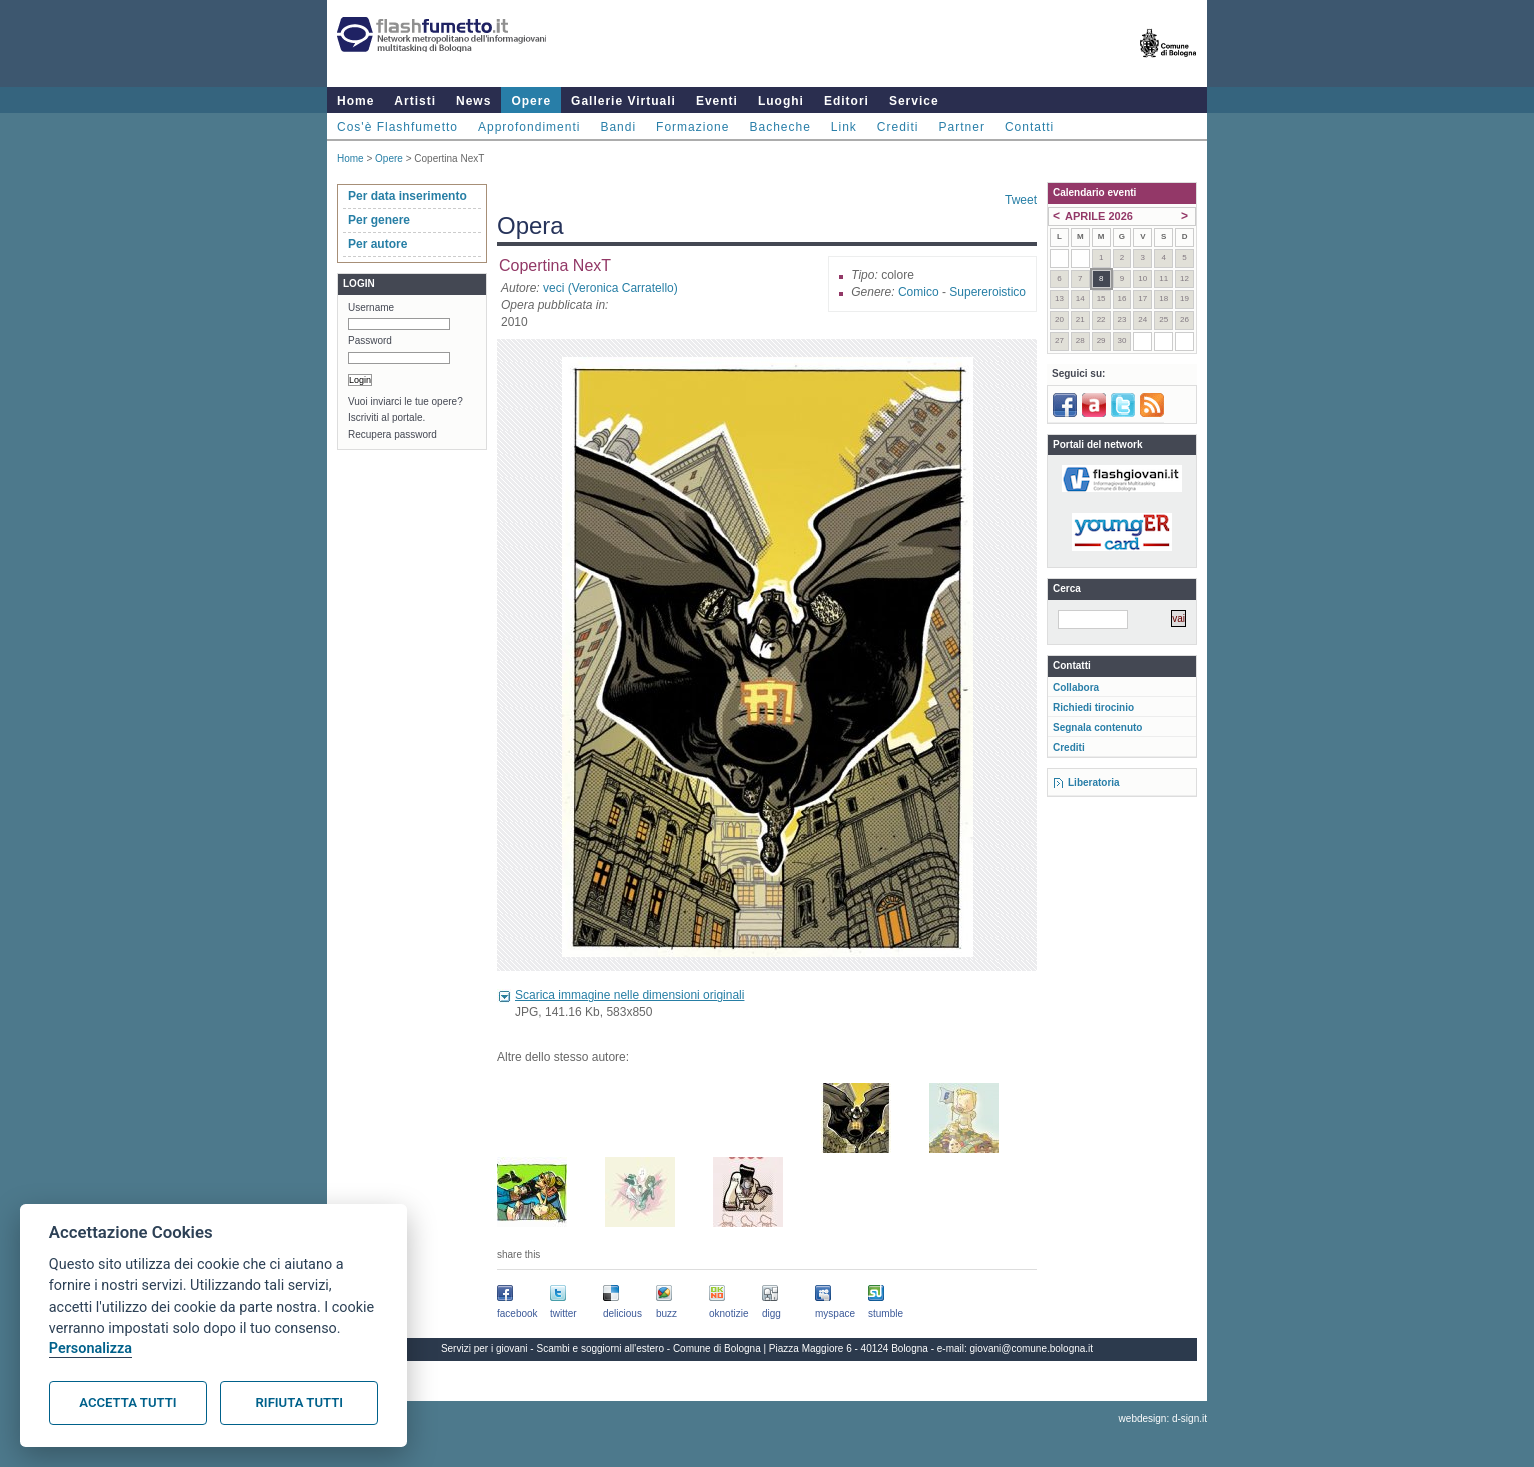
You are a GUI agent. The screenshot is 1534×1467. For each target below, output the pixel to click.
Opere (531, 101)
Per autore (377, 244)
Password (370, 340)
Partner (962, 127)
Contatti (1029, 127)
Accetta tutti (127, 1402)
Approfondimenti (529, 127)
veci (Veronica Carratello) (610, 288)
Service (914, 101)
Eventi (717, 101)
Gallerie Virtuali (623, 101)
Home (355, 101)
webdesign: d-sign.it (1163, 1418)
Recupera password (392, 434)
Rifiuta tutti (299, 1402)
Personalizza (90, 1348)
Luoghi (781, 101)
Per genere (379, 220)
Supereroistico (987, 292)
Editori (846, 101)
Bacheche (779, 127)
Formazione (692, 127)
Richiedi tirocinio (1093, 707)
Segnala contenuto (1097, 727)
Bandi (618, 127)
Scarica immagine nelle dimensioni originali (629, 995)
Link (844, 127)
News (473, 101)
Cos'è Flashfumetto (397, 127)
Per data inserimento (407, 196)
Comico (918, 292)
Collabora (1076, 687)
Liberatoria (1094, 782)
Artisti (415, 101)
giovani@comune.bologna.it (1032, 1348)
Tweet (1021, 200)
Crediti (898, 127)
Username (371, 307)
